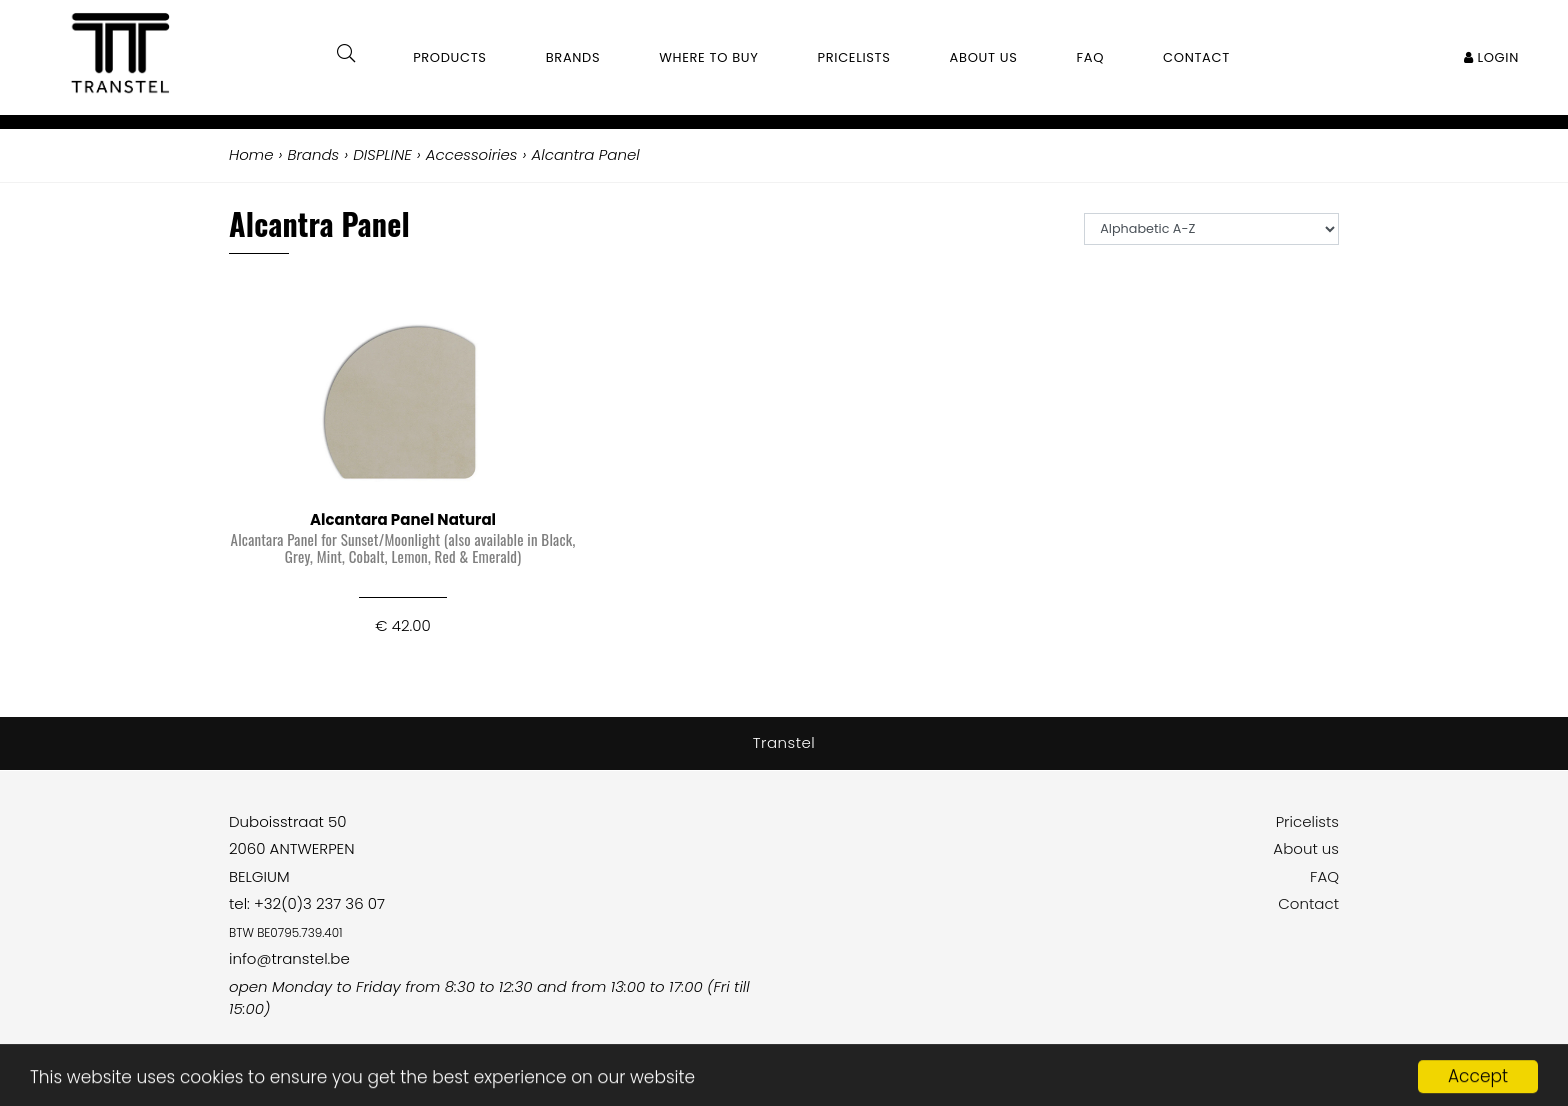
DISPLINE (382, 154)
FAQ (1324, 876)
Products (450, 57)
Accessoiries (472, 154)
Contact (1308, 903)
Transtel (784, 742)
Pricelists (1307, 821)
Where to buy (708, 57)
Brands (573, 57)
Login (1491, 57)
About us (1306, 848)
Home (251, 154)
